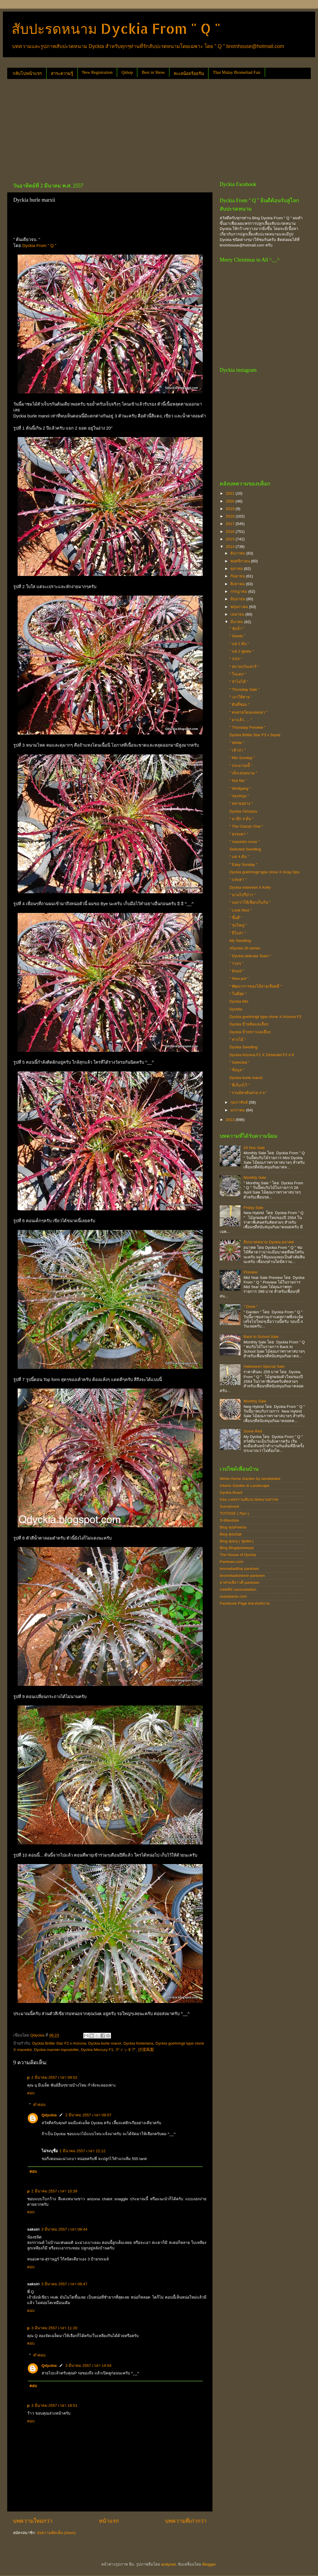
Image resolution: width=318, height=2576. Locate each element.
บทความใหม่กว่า (33, 2521)
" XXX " (236, 659)
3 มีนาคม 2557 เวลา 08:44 (64, 2229)
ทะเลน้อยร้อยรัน (189, 73)
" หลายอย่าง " (241, 803)
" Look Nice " (241, 910)
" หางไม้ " (238, 1039)
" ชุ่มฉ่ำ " (237, 628)
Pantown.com (231, 1561)
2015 (231, 539)
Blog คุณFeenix (233, 1527)
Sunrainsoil (229, 1506)
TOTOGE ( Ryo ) (234, 1513)
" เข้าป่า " (238, 750)
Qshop (127, 72)
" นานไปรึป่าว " (243, 895)
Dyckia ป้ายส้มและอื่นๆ (249, 1024)
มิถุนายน (238, 599)
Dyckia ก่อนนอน (243, 811)
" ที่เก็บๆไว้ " (240, 1085)
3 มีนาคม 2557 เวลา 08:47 (64, 2284)
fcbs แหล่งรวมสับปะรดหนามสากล (249, 1499)
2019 (231, 509)
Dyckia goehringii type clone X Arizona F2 (266, 1016)
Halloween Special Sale (263, 1366)
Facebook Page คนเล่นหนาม (245, 1603)
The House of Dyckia (238, 1555)
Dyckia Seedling (244, 1047)
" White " (237, 743)
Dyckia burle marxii (104, 2043)
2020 (231, 501)
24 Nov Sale (254, 1148)
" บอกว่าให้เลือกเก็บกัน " (250, 902)
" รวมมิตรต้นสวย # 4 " (248, 1093)
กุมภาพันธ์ (239, 1102)
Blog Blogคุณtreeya (237, 1548)
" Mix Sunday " (242, 758)
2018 (231, 516)
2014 (231, 546)
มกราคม (238, 1110)
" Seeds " (237, 636)
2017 (231, 524)
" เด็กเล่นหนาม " (243, 773)
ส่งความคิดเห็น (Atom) (56, 2533)
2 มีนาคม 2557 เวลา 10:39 (54, 2191)
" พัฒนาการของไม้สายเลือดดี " (256, 986)
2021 (231, 493)
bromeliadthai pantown (239, 1568)
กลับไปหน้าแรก (27, 73)
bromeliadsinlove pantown (242, 1575)
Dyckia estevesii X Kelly (250, 887)
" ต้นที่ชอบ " (240, 704)
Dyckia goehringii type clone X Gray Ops (264, 872)
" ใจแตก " (238, 674)
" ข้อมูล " (237, 1070)
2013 (231, 1119)
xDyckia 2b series (245, 948)
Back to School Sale (260, 1336)
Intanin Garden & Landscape (244, 1485)
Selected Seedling (245, 849)
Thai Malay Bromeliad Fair (236, 72)
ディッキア (125, 2049)
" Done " (250, 1306)
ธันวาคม (238, 553)
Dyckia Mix (239, 1001)
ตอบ (31, 2093)
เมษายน (237, 614)
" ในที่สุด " (238, 994)
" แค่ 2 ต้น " (239, 644)
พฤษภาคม (239, 607)
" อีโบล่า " (238, 933)
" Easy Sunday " (244, 864)
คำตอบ (39, 2104)
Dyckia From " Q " (39, 245)
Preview (250, 1272)
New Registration (97, 72)
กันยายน (238, 576)
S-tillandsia (229, 1520)
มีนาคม (237, 622)
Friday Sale (253, 1207)
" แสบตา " (238, 879)
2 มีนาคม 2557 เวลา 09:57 (88, 2115)
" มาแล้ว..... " (241, 720)
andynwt (168, 2564)
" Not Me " (238, 780)
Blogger (209, 2564)
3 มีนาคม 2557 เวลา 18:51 (54, 2405)
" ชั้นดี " (236, 918)
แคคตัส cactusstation (238, 1589)
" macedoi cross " (245, 841)
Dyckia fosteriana (138, 2043)
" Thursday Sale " (245, 689)
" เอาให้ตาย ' (241, 697)
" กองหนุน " (239, 796)
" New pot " (239, 978)
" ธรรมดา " (239, 834)
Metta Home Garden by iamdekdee (250, 1478)
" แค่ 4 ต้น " (239, 857)
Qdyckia (49, 2115)
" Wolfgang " (240, 788)
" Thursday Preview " (248, 727)
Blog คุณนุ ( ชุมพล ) (237, 1541)
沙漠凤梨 (146, 2049)
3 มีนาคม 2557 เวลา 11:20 (54, 2328)
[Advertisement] (105, 128)
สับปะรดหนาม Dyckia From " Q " (116, 28)
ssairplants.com (233, 1596)
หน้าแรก (109, 2521)
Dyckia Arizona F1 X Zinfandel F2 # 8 (262, 1055)
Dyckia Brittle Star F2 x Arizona (59, 2043)
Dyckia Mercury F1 (97, 2049)
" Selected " (240, 1062)
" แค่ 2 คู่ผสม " (242, 651)
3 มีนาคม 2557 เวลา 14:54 (88, 2365)
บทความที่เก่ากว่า (186, 2521)
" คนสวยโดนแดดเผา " (249, 712)
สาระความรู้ (62, 73)
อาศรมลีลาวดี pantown (239, 1582)
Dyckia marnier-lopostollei (56, 2049)
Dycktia (236, 1009)
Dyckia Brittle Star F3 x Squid (255, 735)
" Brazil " (237, 971)
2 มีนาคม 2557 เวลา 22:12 (83, 2151)
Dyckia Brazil (231, 1492)
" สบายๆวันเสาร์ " (244, 666)
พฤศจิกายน (240, 561)
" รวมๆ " (236, 963)
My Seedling (240, 940)
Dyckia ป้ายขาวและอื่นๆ (250, 1032)
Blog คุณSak (231, 1534)
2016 (231, 531)
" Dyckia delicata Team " (250, 956)
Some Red (252, 1431)
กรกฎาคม (239, 591)
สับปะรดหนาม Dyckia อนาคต (268, 1242)
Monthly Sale (254, 1177)
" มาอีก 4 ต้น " (242, 819)
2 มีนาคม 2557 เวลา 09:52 (54, 2077)
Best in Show (153, 72)
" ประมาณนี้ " (241, 765)
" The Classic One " (246, 826)
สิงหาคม (238, 584)
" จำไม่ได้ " (239, 682)
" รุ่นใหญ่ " (238, 925)
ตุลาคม (237, 568)
